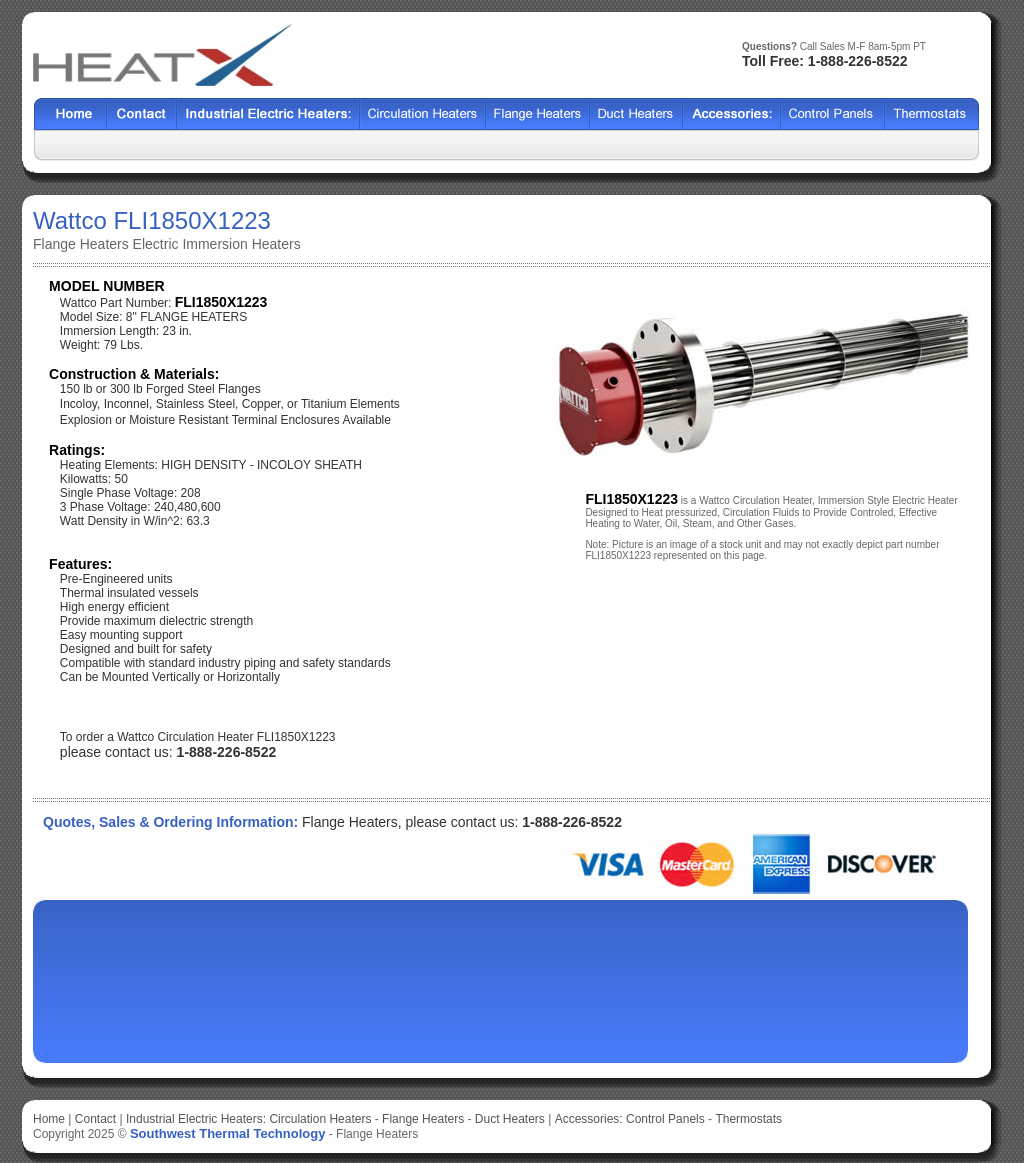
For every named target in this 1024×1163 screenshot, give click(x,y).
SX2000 (732, 114)
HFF (932, 114)
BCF (538, 114)
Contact (142, 114)
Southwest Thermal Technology (228, 1133)
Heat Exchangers (268, 114)
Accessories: (589, 1119)
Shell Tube (423, 114)
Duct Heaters (510, 1119)
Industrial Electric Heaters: (196, 1119)
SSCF (833, 114)
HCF (636, 114)
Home (70, 114)
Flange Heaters (423, 1119)
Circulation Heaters (320, 1119)
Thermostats (748, 1119)
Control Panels (667, 1119)
